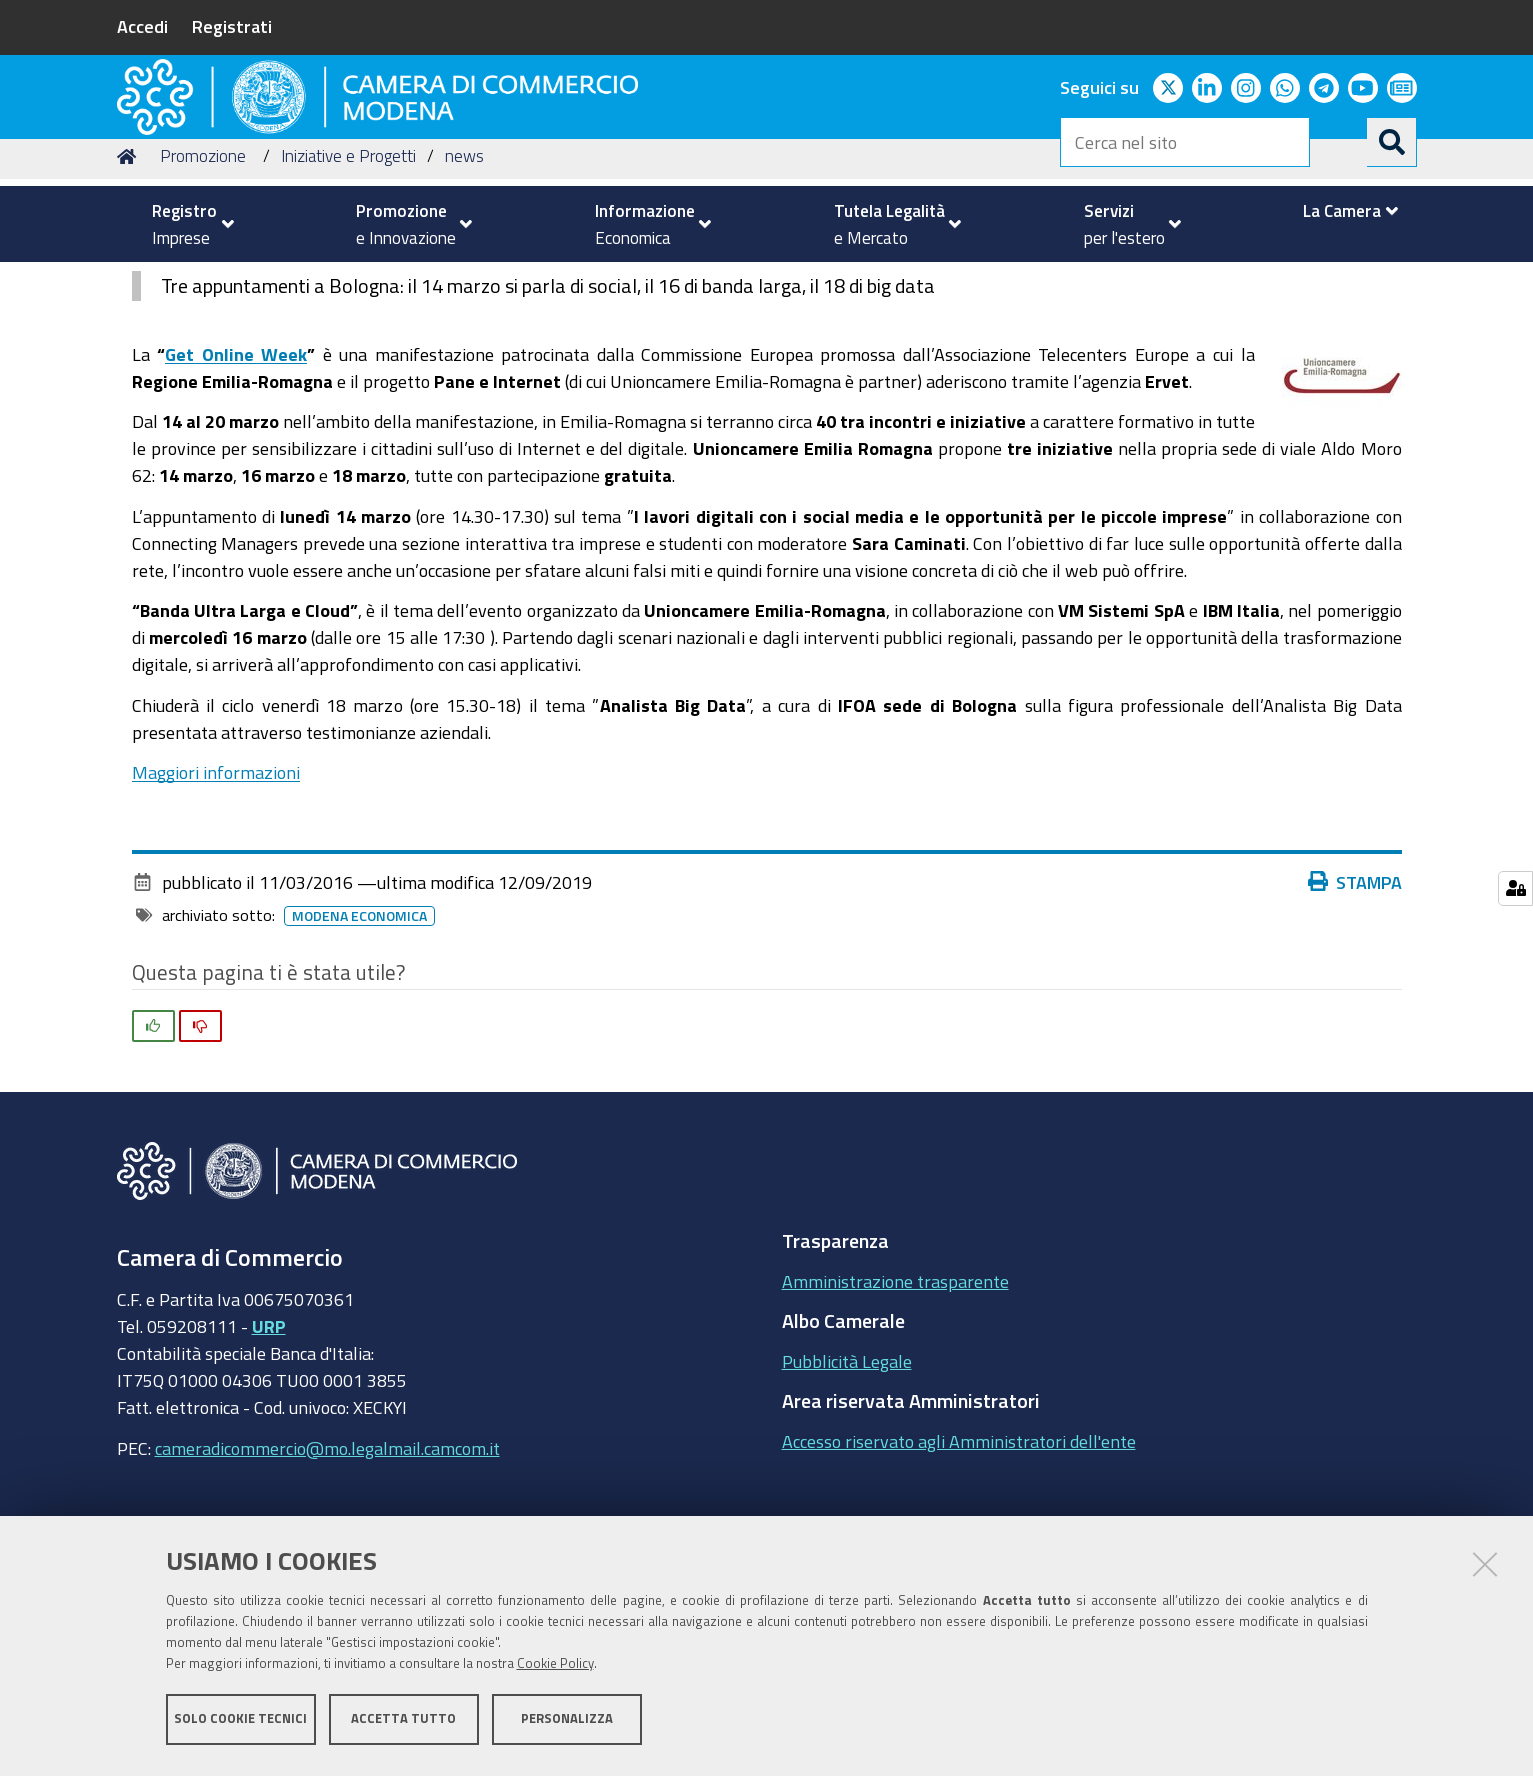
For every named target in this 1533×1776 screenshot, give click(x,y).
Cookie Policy (555, 1668)
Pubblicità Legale (847, 1488)
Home (130, 283)
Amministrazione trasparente (895, 1408)
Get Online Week (236, 481)
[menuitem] (185, 224)
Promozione (203, 283)
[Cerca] (1392, 142)
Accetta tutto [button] (403, 1723)
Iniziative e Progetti (348, 283)
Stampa (1360, 1009)
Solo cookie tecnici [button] (240, 1723)
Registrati (232, 26)
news (464, 283)
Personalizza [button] (567, 1723)
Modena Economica (363, 1043)
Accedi (142, 26)
